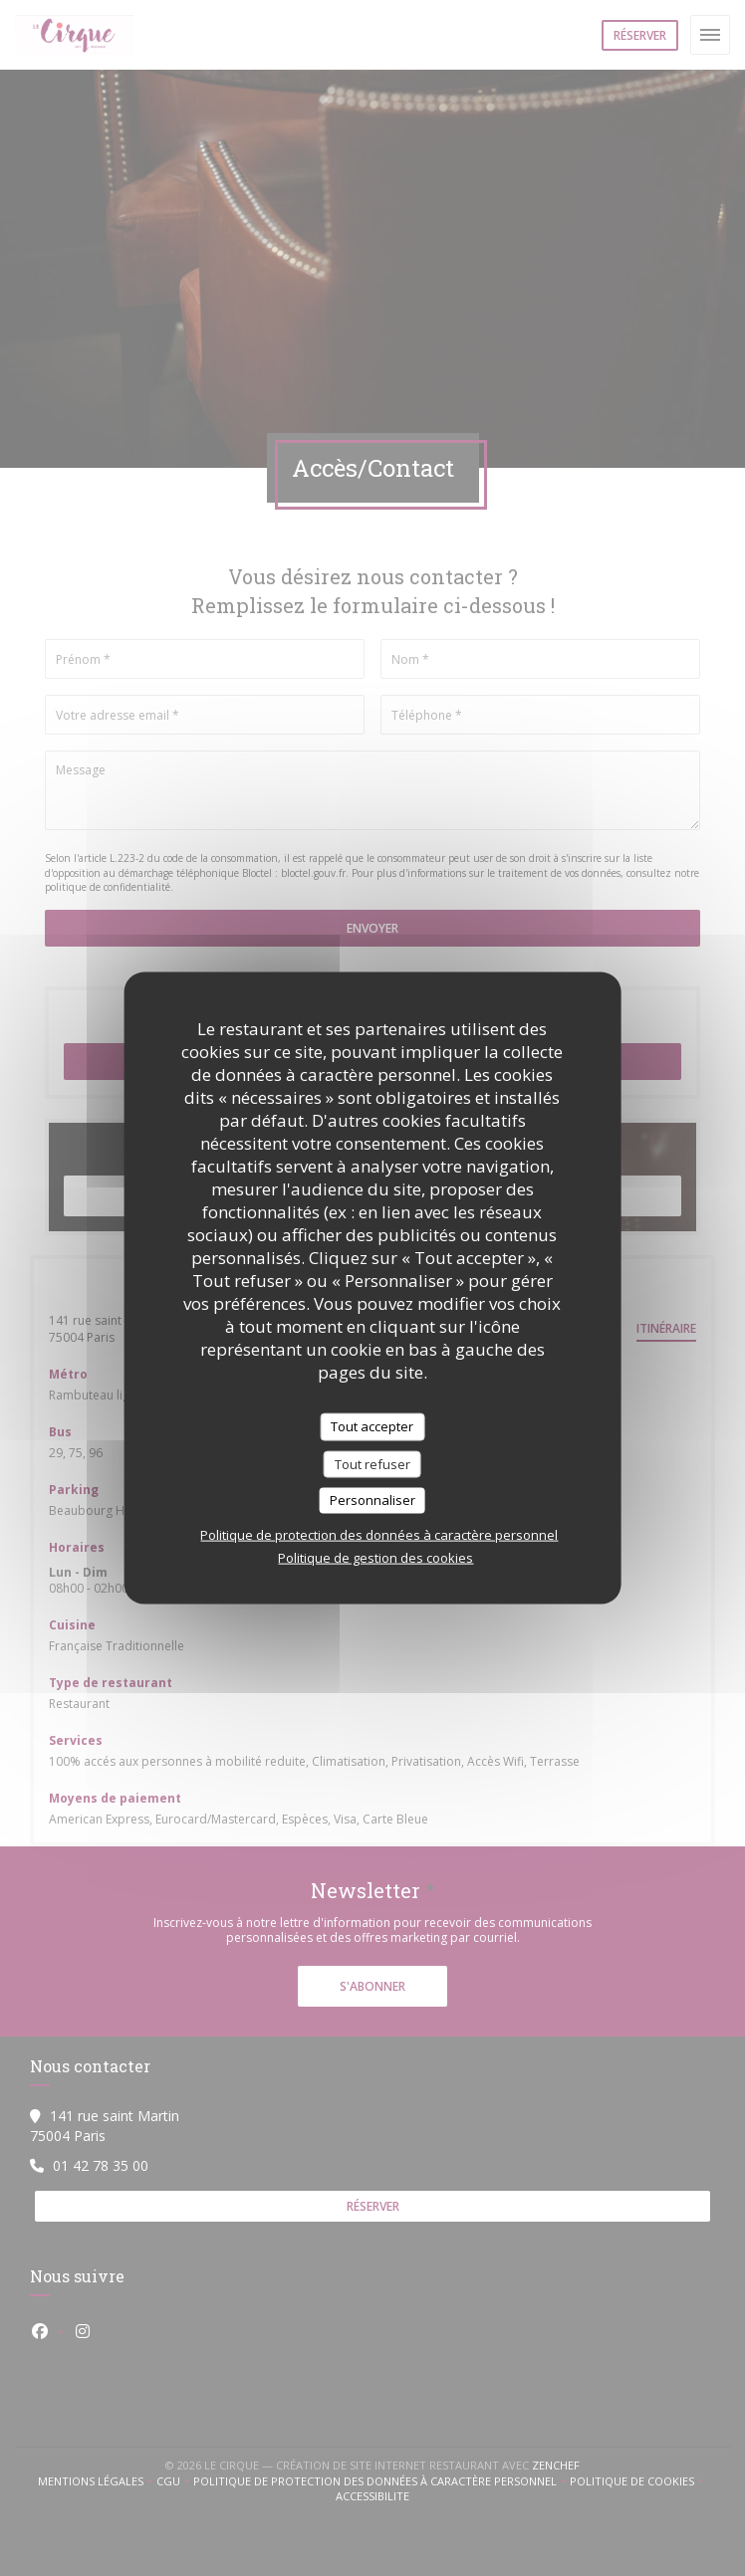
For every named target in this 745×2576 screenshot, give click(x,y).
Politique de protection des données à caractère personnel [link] (379, 1534)
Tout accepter (372, 1426)
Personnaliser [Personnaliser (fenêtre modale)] (372, 1500)
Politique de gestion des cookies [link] (375, 1557)
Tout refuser (372, 1463)
